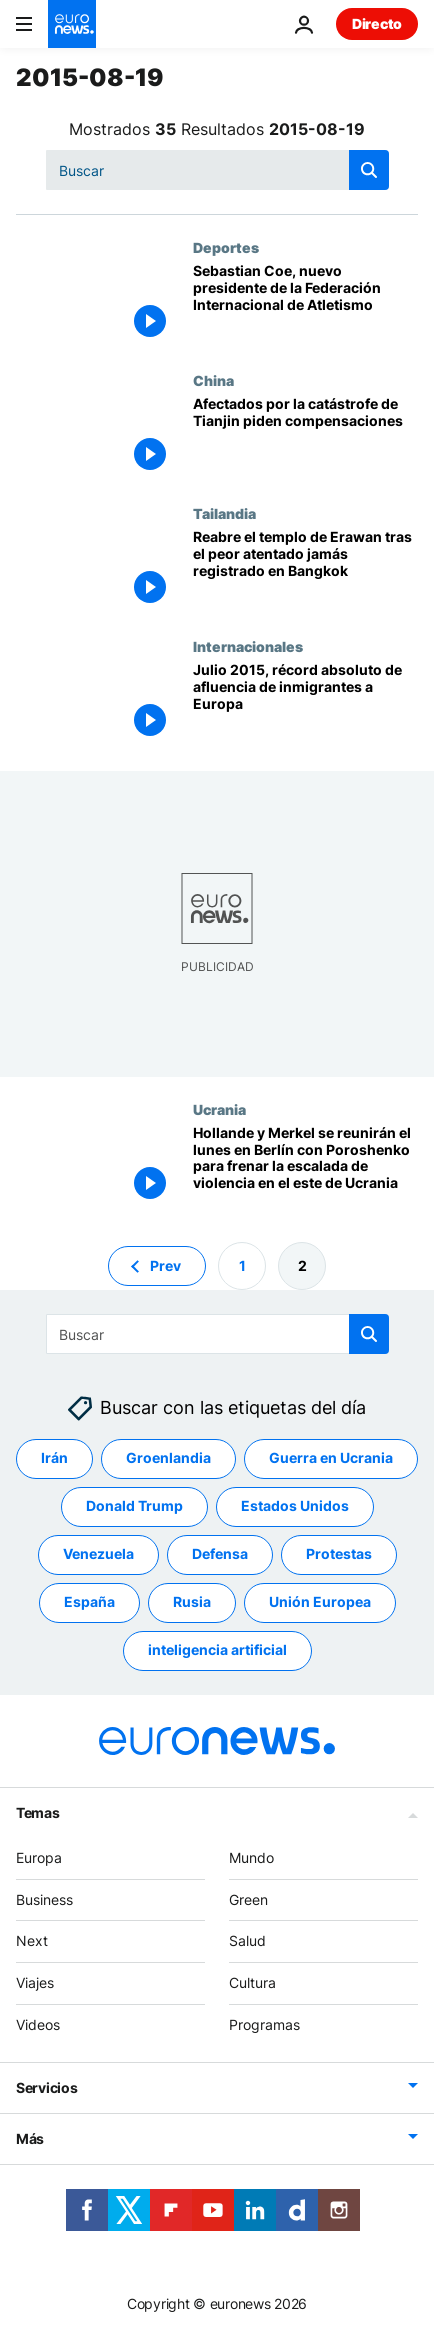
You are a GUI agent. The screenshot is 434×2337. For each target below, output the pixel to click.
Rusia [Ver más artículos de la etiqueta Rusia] (192, 1601)
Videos (38, 2024)
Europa (39, 1857)
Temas (38, 1812)
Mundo (251, 1857)
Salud (247, 1940)
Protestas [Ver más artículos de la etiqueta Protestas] (339, 1553)
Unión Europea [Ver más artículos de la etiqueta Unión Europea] (320, 1601)
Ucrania (219, 1109)
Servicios (46, 2087)
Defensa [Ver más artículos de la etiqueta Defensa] (220, 1553)
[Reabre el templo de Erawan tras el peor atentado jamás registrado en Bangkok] (305, 571)
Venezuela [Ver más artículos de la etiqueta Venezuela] (98, 1553)
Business (44, 1898)
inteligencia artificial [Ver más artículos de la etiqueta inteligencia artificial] (217, 1649)
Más (30, 2138)
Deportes (226, 247)
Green (248, 1898)
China (213, 380)
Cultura (252, 1982)
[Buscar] (217, 170)
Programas (264, 2024)
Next (32, 1940)
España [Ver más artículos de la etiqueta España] (89, 1601)
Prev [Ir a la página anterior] (165, 1264)
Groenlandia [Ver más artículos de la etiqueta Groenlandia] (168, 1457)
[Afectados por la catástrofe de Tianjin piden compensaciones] (305, 438)
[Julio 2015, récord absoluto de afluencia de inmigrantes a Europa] (305, 704)
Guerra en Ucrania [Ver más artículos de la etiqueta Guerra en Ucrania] (331, 1457)
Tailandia (224, 513)
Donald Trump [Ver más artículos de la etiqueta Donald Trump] (134, 1505)
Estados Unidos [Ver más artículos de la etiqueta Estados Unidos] (295, 1505)
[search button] (369, 170)
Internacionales (248, 646)
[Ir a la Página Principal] (72, 24)
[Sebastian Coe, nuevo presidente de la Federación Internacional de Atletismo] (305, 305)
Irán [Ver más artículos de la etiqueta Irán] (54, 1457)
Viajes (35, 1982)
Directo (377, 23)
